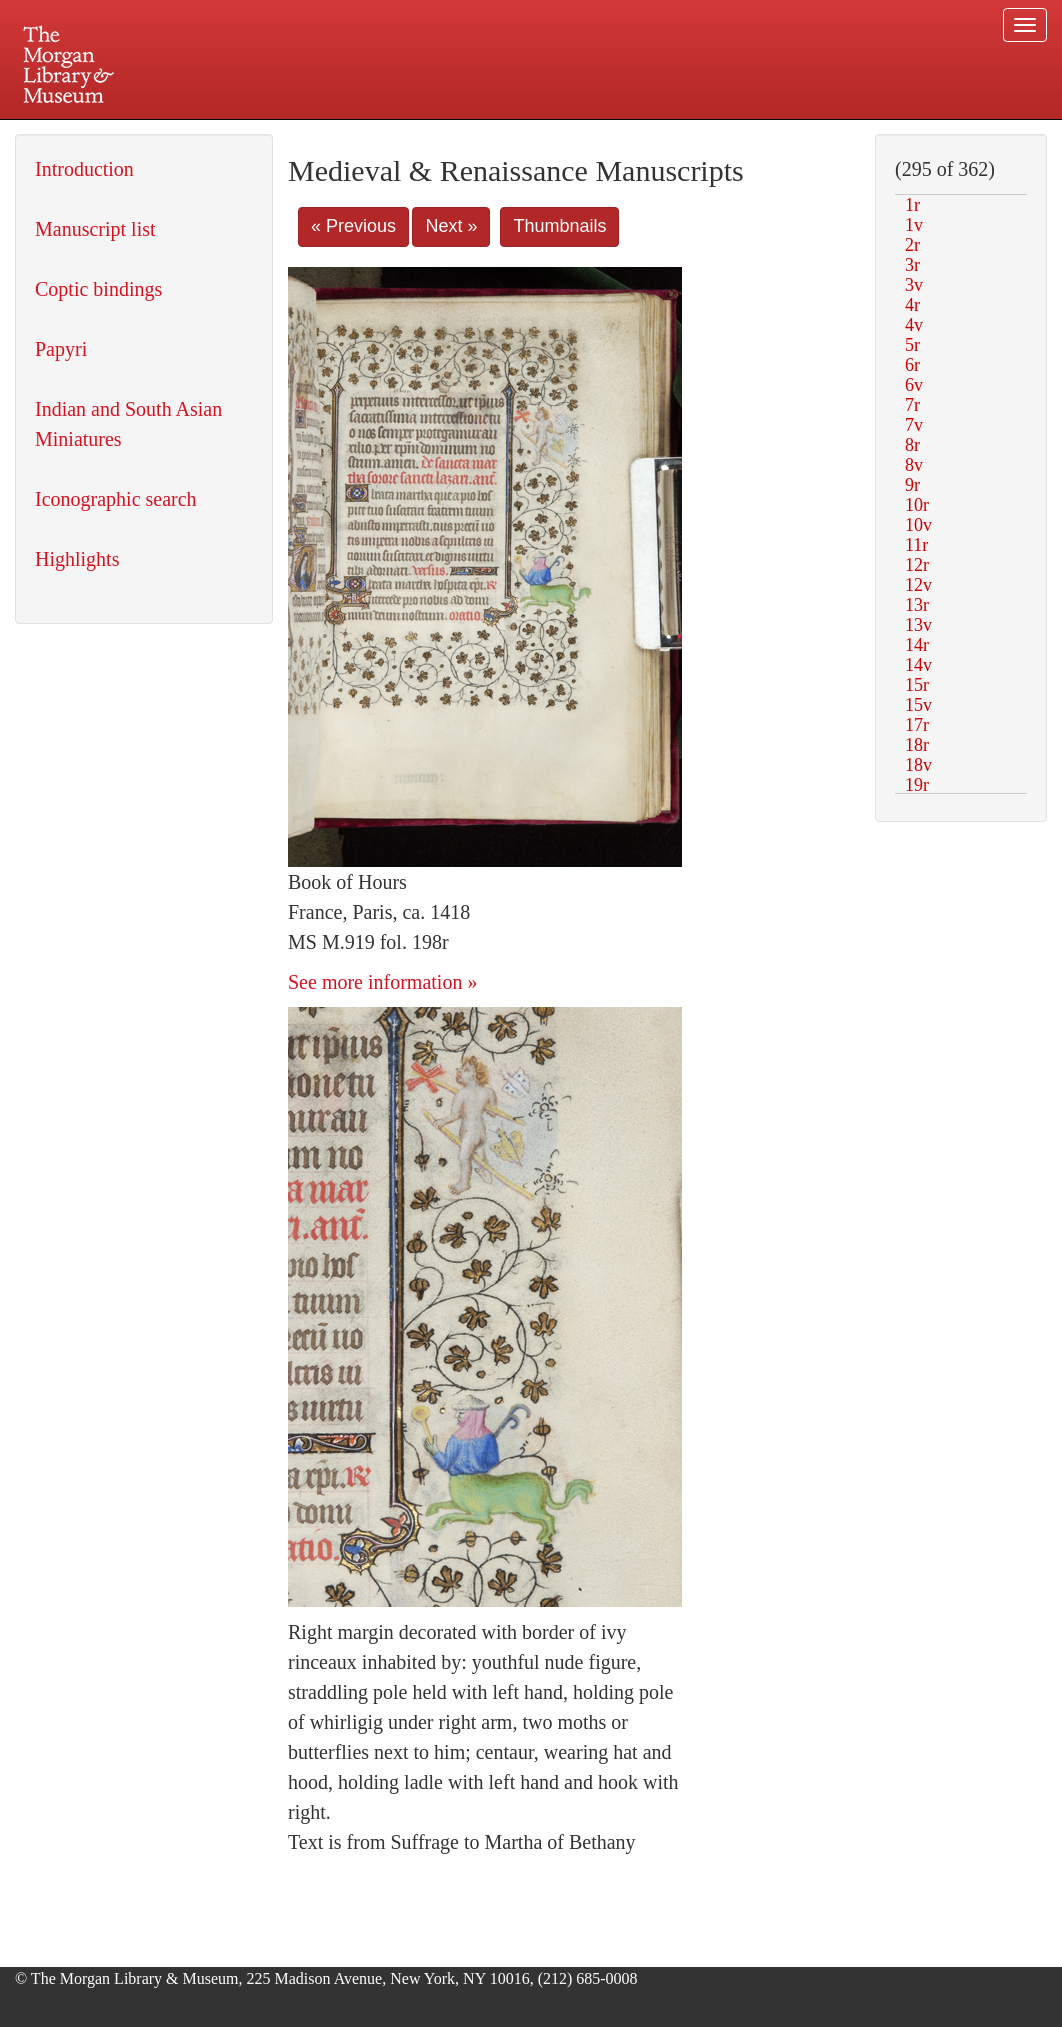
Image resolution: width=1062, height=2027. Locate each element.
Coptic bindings (98, 289)
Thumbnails (559, 226)
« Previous (353, 226)
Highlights (77, 559)
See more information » (382, 982)
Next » (451, 226)
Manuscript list (95, 229)
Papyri (61, 349)
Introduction (84, 169)
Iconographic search (116, 499)
